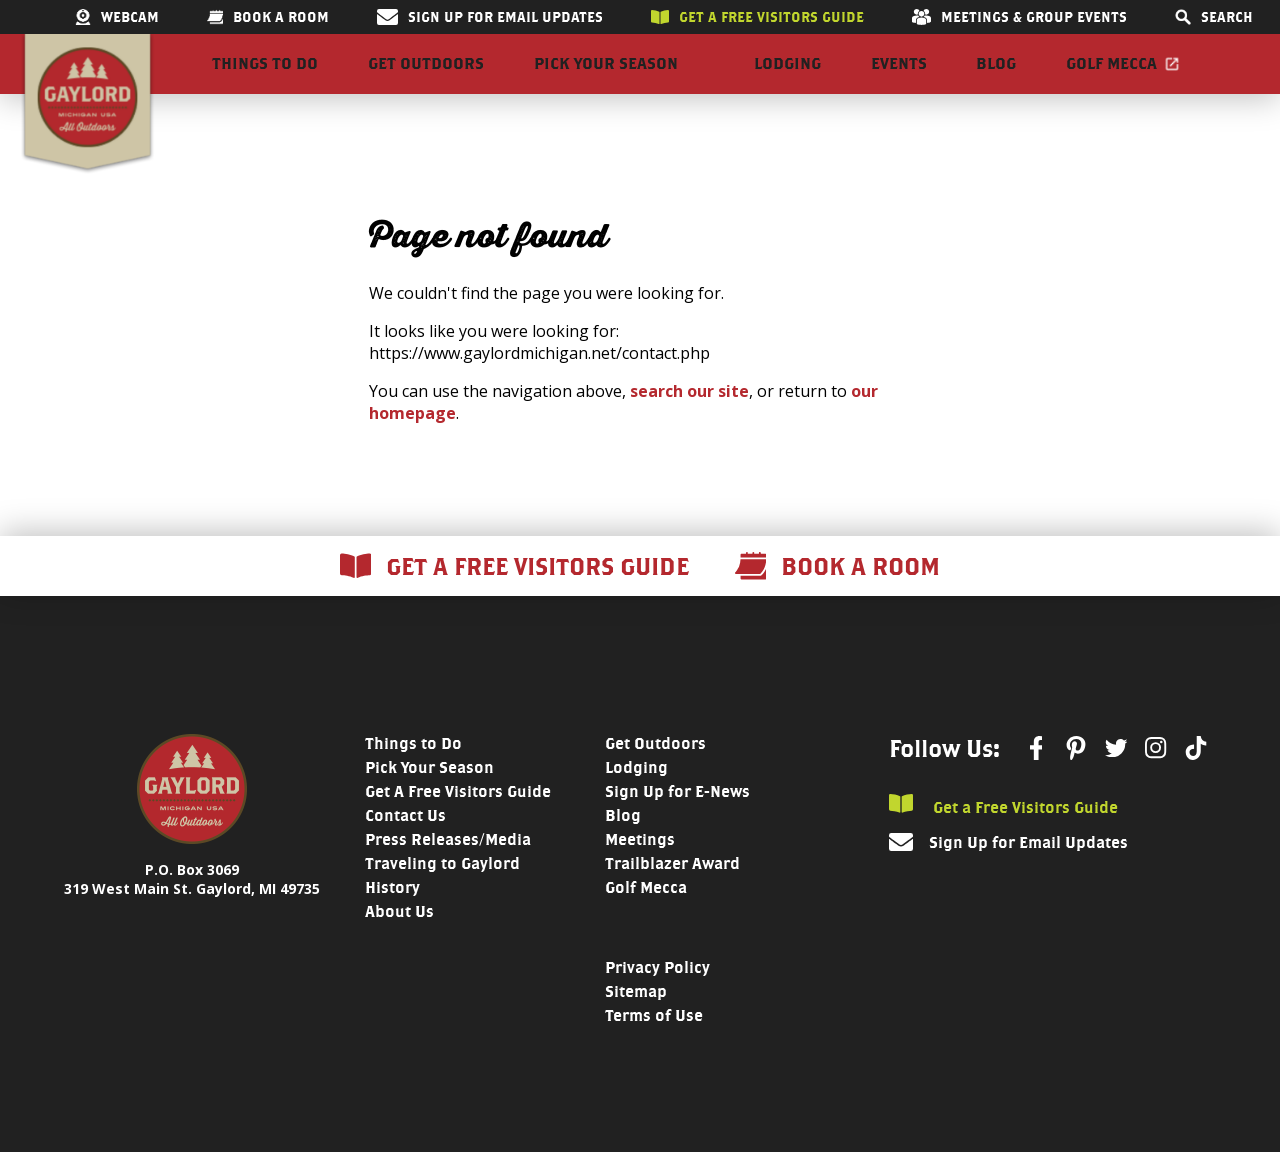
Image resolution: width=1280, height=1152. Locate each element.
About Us (399, 947)
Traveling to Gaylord (442, 899)
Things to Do (265, 81)
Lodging (787, 81)
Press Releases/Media (448, 875)
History (392, 923)
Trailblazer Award (672, 899)
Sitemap (636, 1027)
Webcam (117, 17)
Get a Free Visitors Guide (1003, 841)
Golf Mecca (1111, 81)
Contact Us (405, 851)
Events (899, 81)
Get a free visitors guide (757, 17)
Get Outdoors (426, 81)
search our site (689, 427)
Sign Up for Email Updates (490, 17)
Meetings (640, 875)
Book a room (268, 17)
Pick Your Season (606, 81)
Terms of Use (654, 1051)
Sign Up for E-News (677, 827)
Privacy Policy (657, 1003)
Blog (996, 81)
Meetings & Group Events (1019, 17)
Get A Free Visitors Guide (458, 827)
